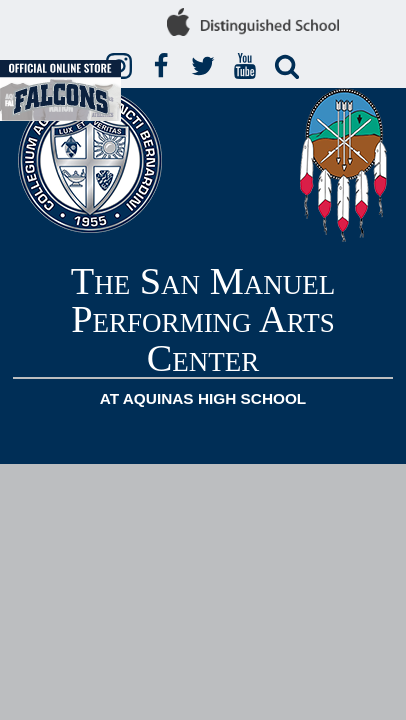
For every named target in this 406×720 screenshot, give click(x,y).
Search (290, 67)
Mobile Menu (382, 442)
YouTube (248, 67)
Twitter (206, 67)
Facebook (164, 67)
